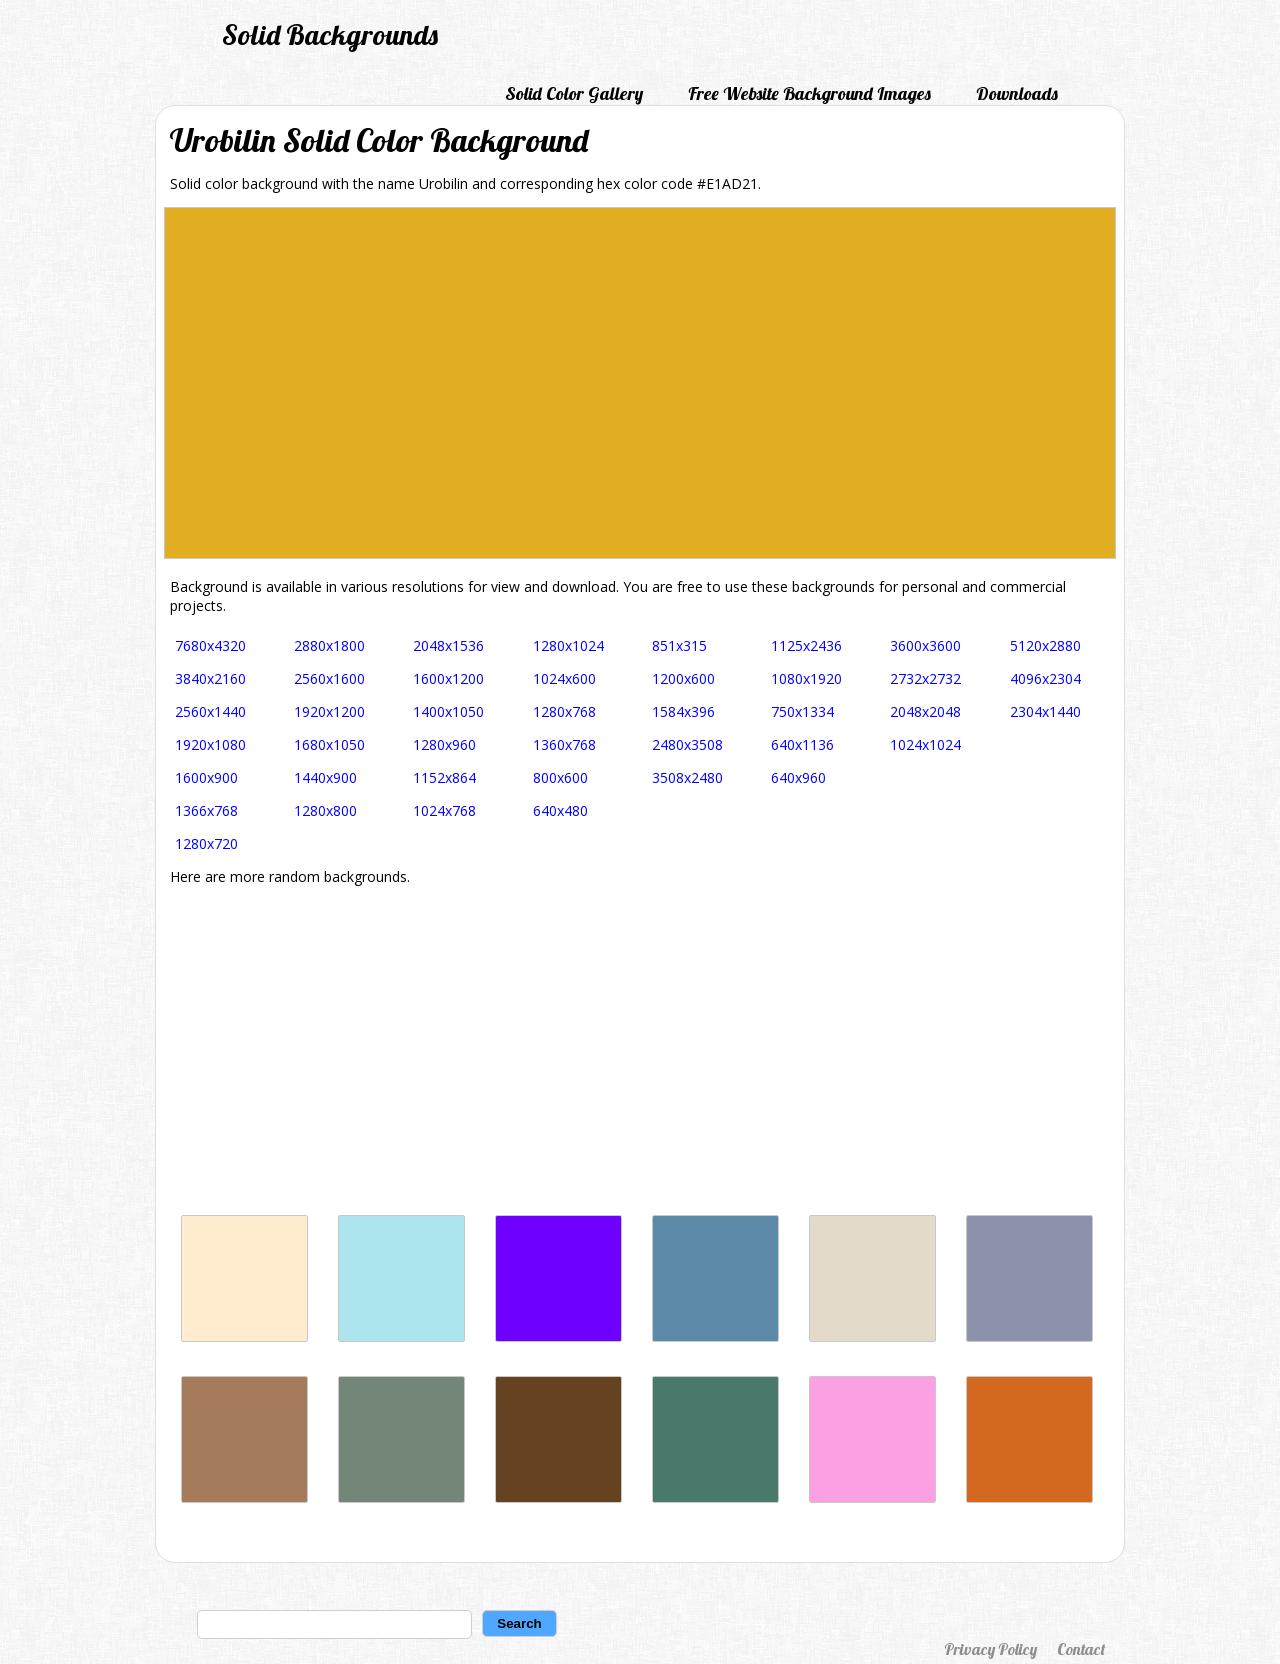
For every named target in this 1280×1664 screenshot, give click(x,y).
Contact (1081, 1649)
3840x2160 (210, 678)
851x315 (679, 645)
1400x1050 (448, 711)
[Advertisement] (640, 1050)
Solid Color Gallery (574, 93)
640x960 (798, 777)
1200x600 (683, 678)
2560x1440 (210, 711)
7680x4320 (210, 645)
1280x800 (325, 810)
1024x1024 (925, 744)
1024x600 (564, 678)
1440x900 (325, 777)
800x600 (560, 777)
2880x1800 (329, 645)
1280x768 (564, 711)
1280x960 (444, 744)
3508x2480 (687, 777)
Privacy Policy (990, 1649)
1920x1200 (329, 711)
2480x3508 (687, 744)
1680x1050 (329, 744)
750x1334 (802, 711)
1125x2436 (806, 645)
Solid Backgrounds (330, 34)
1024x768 (444, 810)
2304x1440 (1045, 711)
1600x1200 (448, 678)
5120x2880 (1045, 645)
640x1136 (802, 744)
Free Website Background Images (809, 93)
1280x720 (206, 843)
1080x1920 (806, 678)
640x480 (560, 810)
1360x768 (564, 744)
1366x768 (206, 810)
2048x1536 (448, 645)
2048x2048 (925, 711)
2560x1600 (329, 678)
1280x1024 (568, 645)
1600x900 (206, 777)
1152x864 (444, 777)
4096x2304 (1045, 678)
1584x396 (683, 711)
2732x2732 (925, 678)
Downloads (1017, 93)
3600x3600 (925, 645)
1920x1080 (210, 744)
